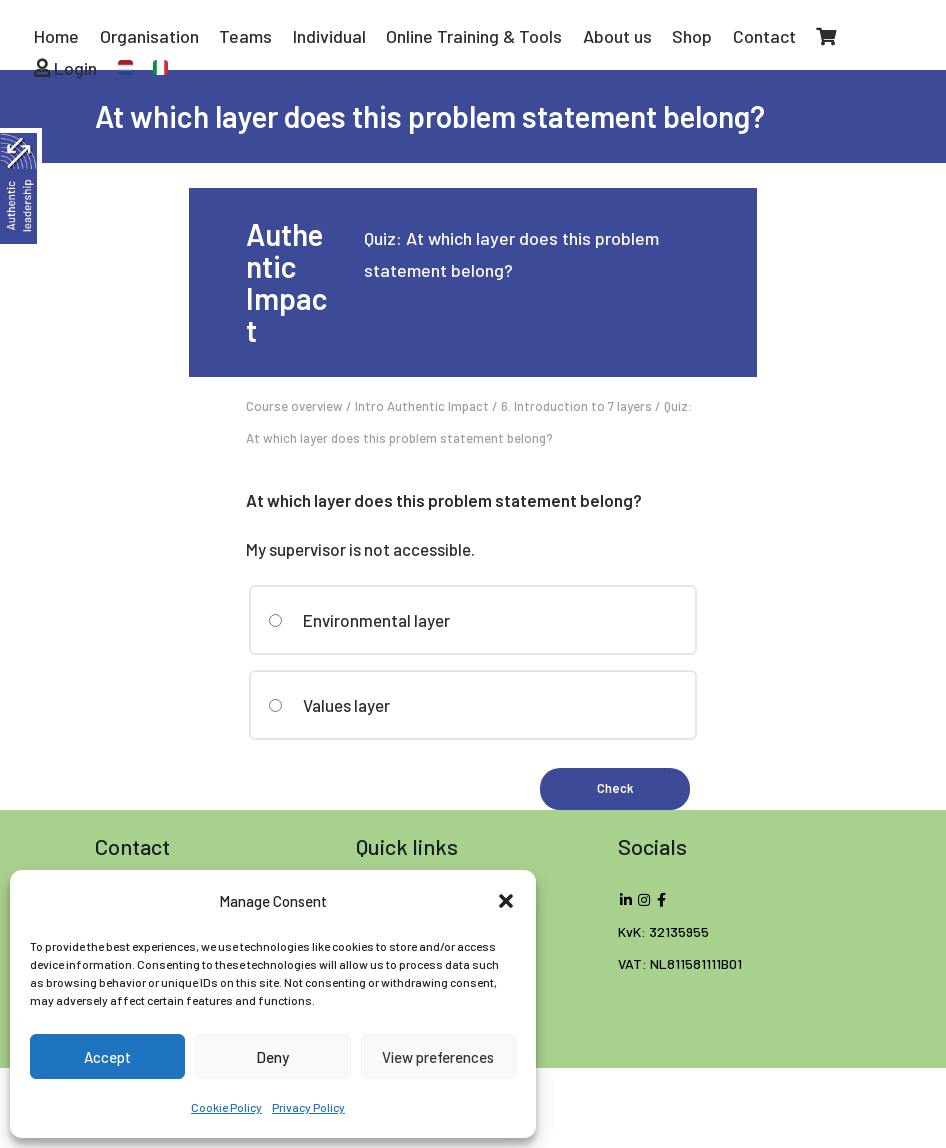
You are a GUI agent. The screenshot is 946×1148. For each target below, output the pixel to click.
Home (56, 36)
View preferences (438, 1057)
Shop (692, 36)
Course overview (294, 406)
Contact (764, 36)
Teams (245, 36)
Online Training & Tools (474, 36)
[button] (506, 901)
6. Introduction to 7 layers (576, 406)
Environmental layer (359, 620)
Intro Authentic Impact (422, 406)
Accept (107, 1057)
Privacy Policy (308, 1107)
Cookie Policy (226, 1107)
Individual (329, 36)
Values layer (329, 705)
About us (617, 36)
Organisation (149, 36)
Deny (272, 1057)
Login (65, 68)
